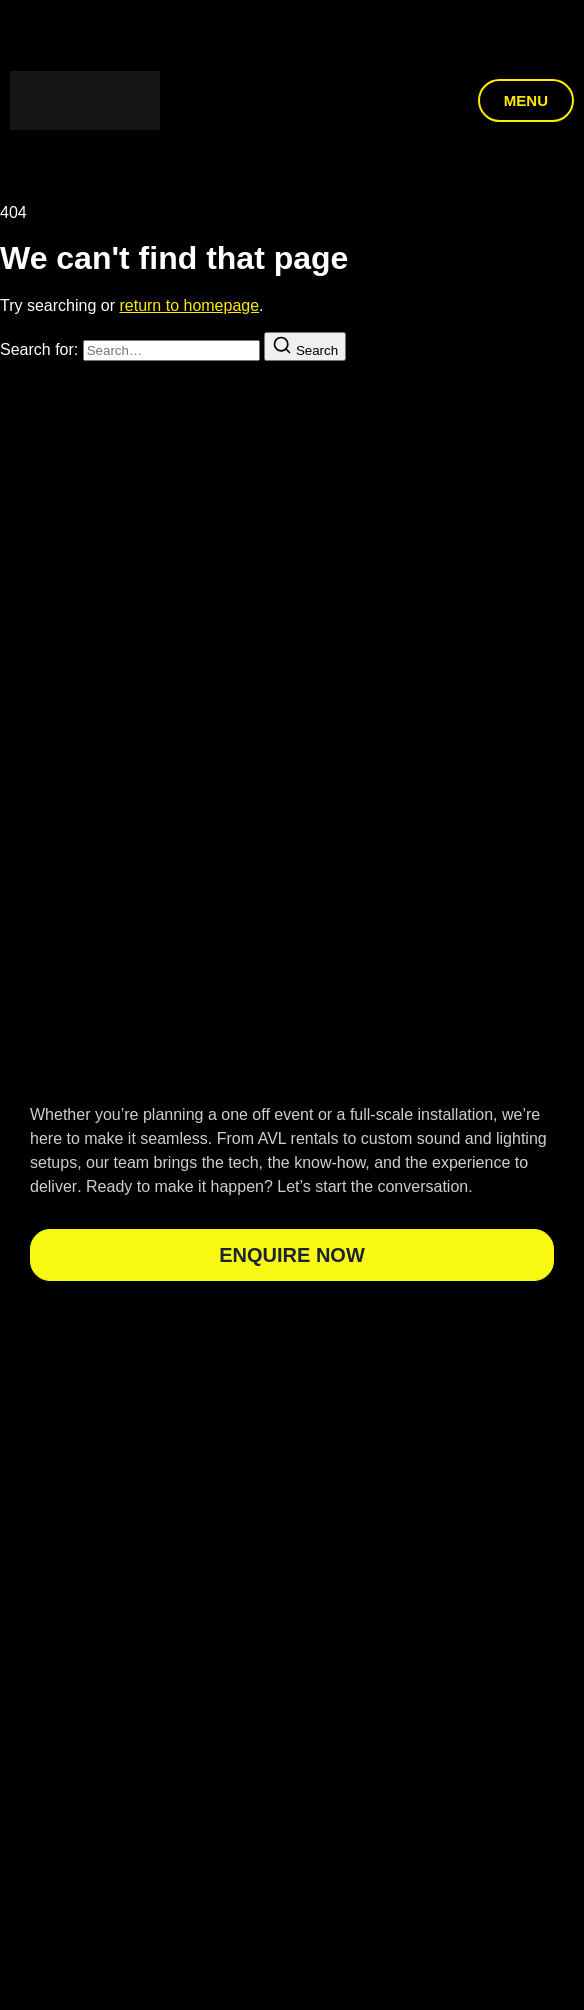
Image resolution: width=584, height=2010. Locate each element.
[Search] (305, 346)
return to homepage (189, 305)
